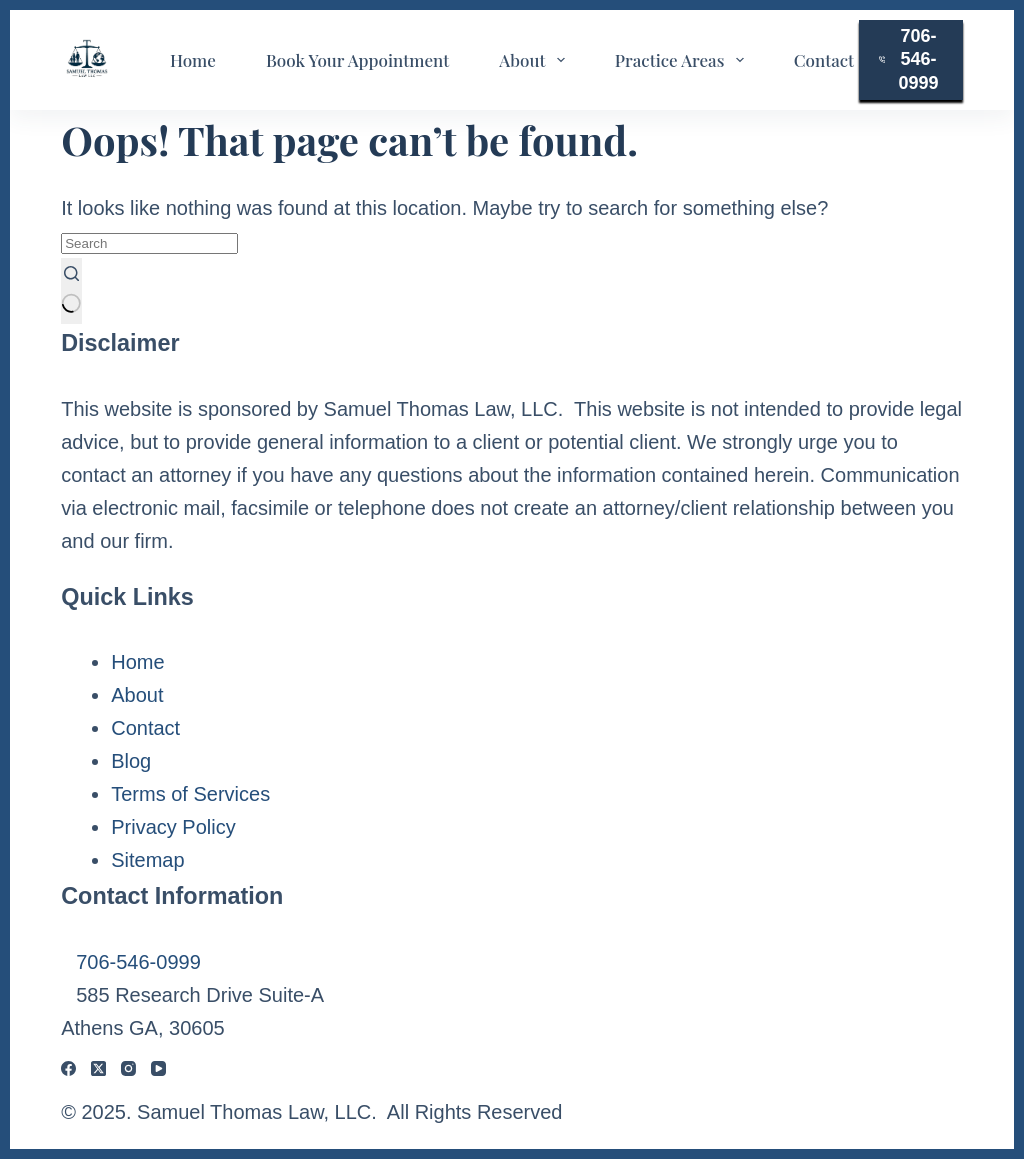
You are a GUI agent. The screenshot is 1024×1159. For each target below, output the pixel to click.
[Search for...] (149, 243)
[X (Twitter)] (98, 1068)
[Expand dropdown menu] (561, 60)
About (535, 60)
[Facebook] (68, 1068)
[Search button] (71, 291)
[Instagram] (128, 1068)
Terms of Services (190, 794)
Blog (131, 761)
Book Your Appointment (357, 60)
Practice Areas (683, 60)
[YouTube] (158, 1068)
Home (193, 60)
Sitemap (147, 860)
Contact (824, 60)
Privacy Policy (173, 827)
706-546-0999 (909, 59)
